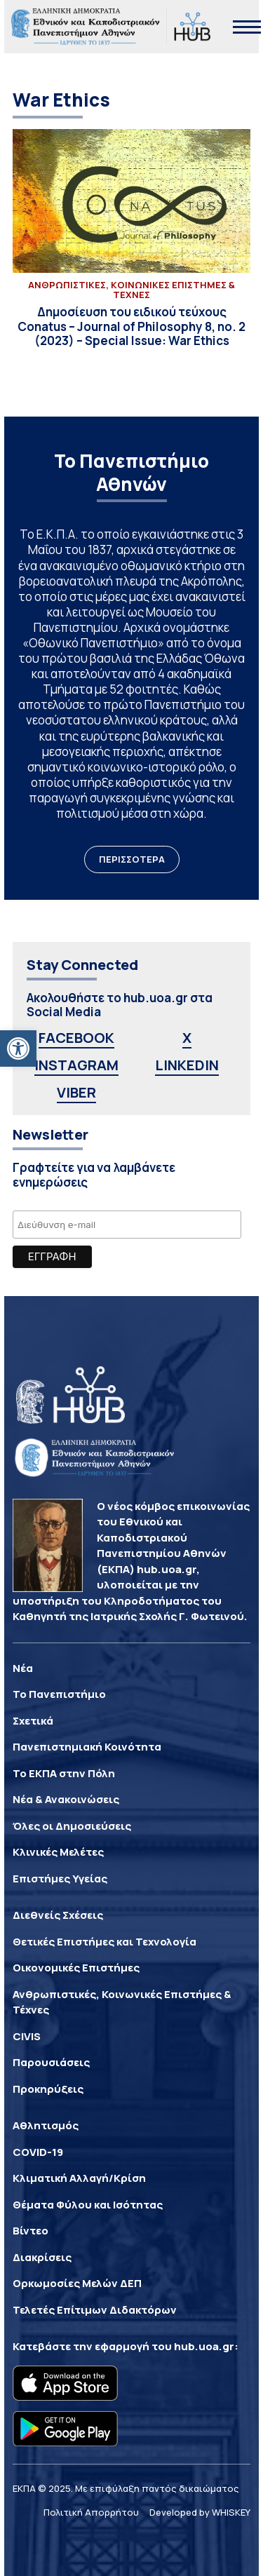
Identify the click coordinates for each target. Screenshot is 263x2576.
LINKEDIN (187, 1065)
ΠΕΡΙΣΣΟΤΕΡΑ (132, 859)
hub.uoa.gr (204, 2346)
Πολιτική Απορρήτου (91, 2512)
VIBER (76, 1092)
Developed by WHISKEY (199, 2512)
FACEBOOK (76, 1037)
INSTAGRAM (76, 1065)
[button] (18, 1048)
